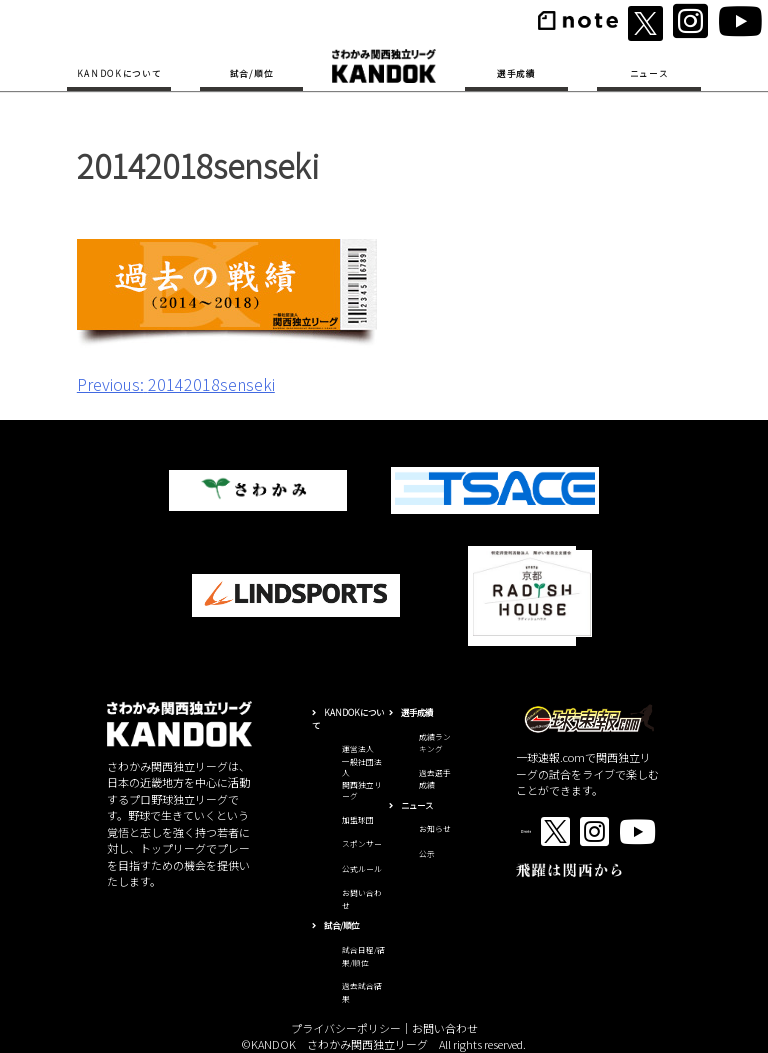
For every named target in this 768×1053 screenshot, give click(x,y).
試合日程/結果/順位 (363, 956)
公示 (427, 853)
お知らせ (435, 828)
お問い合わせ (445, 1028)
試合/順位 (251, 73)
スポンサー (362, 843)
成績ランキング (435, 743)
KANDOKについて (119, 73)
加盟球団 (358, 819)
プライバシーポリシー (346, 1028)
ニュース (649, 73)
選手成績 (516, 73)
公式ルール (362, 868)
